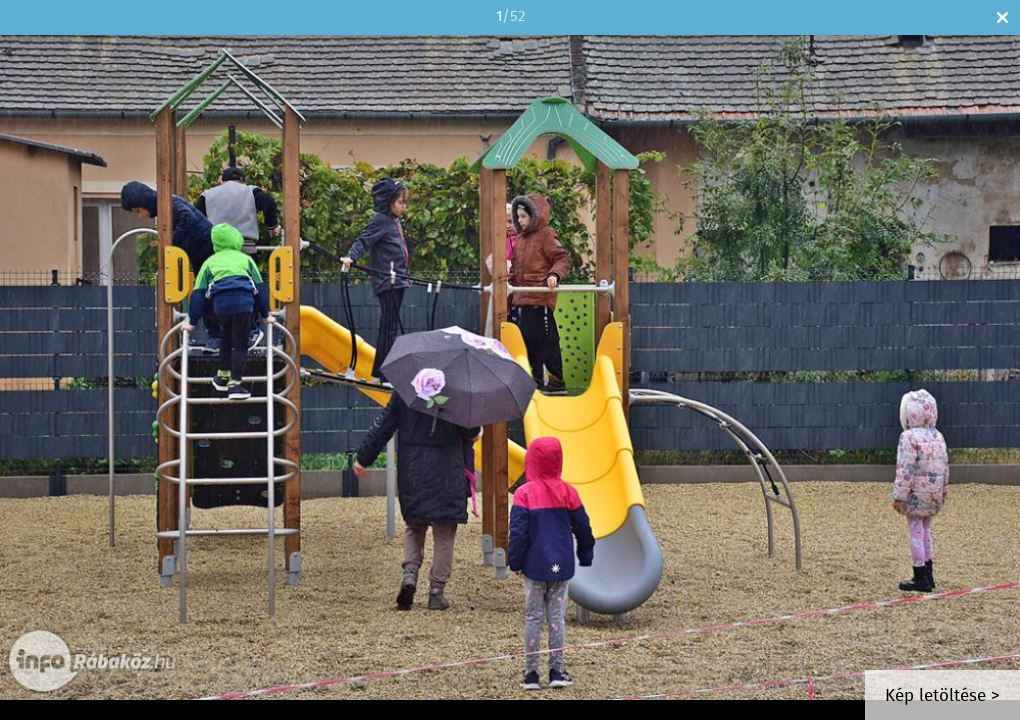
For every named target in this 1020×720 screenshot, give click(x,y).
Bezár (1002, 17)
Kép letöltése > (942, 696)
